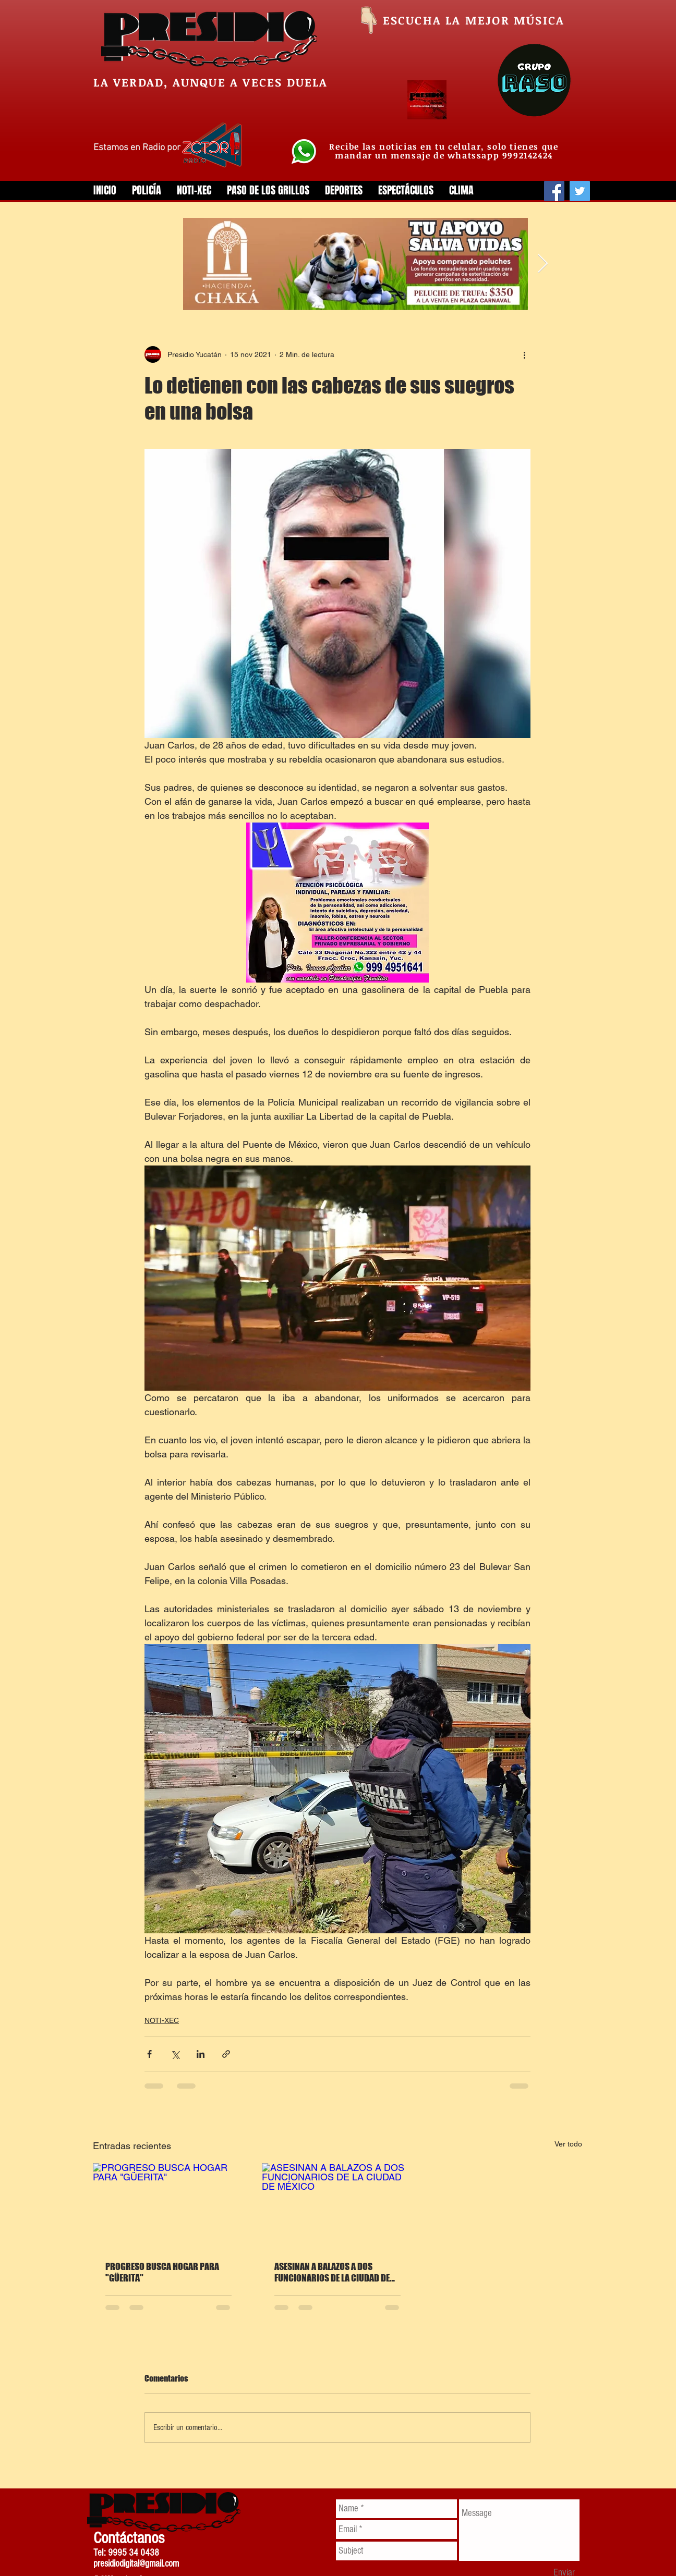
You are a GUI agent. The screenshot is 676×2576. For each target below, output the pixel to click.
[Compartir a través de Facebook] (149, 2054)
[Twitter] (580, 191)
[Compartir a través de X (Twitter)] (175, 2054)
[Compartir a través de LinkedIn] (201, 2054)
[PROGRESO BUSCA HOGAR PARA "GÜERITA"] (168, 2205)
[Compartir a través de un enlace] (226, 2054)
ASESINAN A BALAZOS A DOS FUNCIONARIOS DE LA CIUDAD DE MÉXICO (332, 2272)
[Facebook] (554, 191)
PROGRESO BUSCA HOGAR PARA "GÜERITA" (162, 2272)
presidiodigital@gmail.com (136, 2563)
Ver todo (568, 2144)
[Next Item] (543, 264)
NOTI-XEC (161, 2020)
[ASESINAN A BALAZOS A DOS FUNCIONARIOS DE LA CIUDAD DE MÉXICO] (337, 2205)
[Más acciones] (524, 354)
